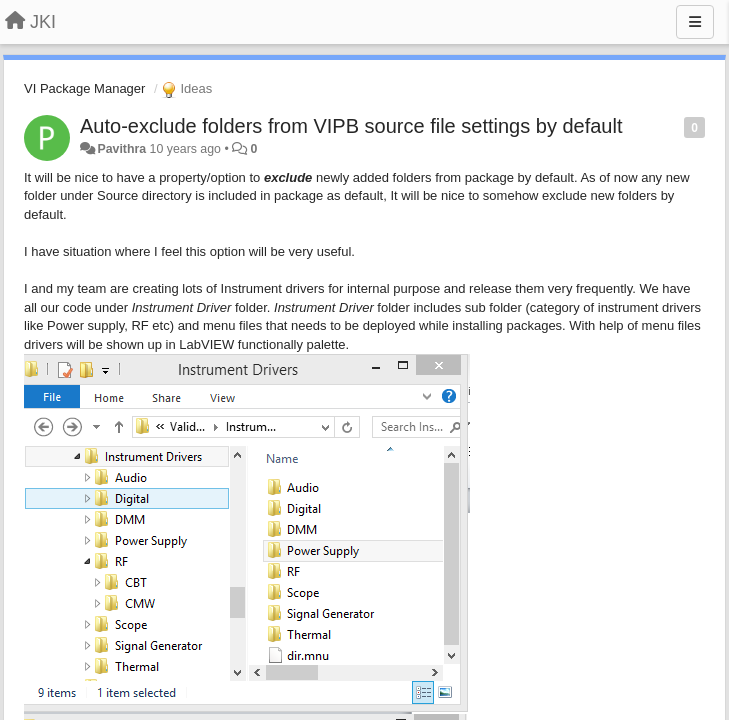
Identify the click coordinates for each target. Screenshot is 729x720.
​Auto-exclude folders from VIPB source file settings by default (351, 126)
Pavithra (121, 149)
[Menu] (695, 22)
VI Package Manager (84, 88)
